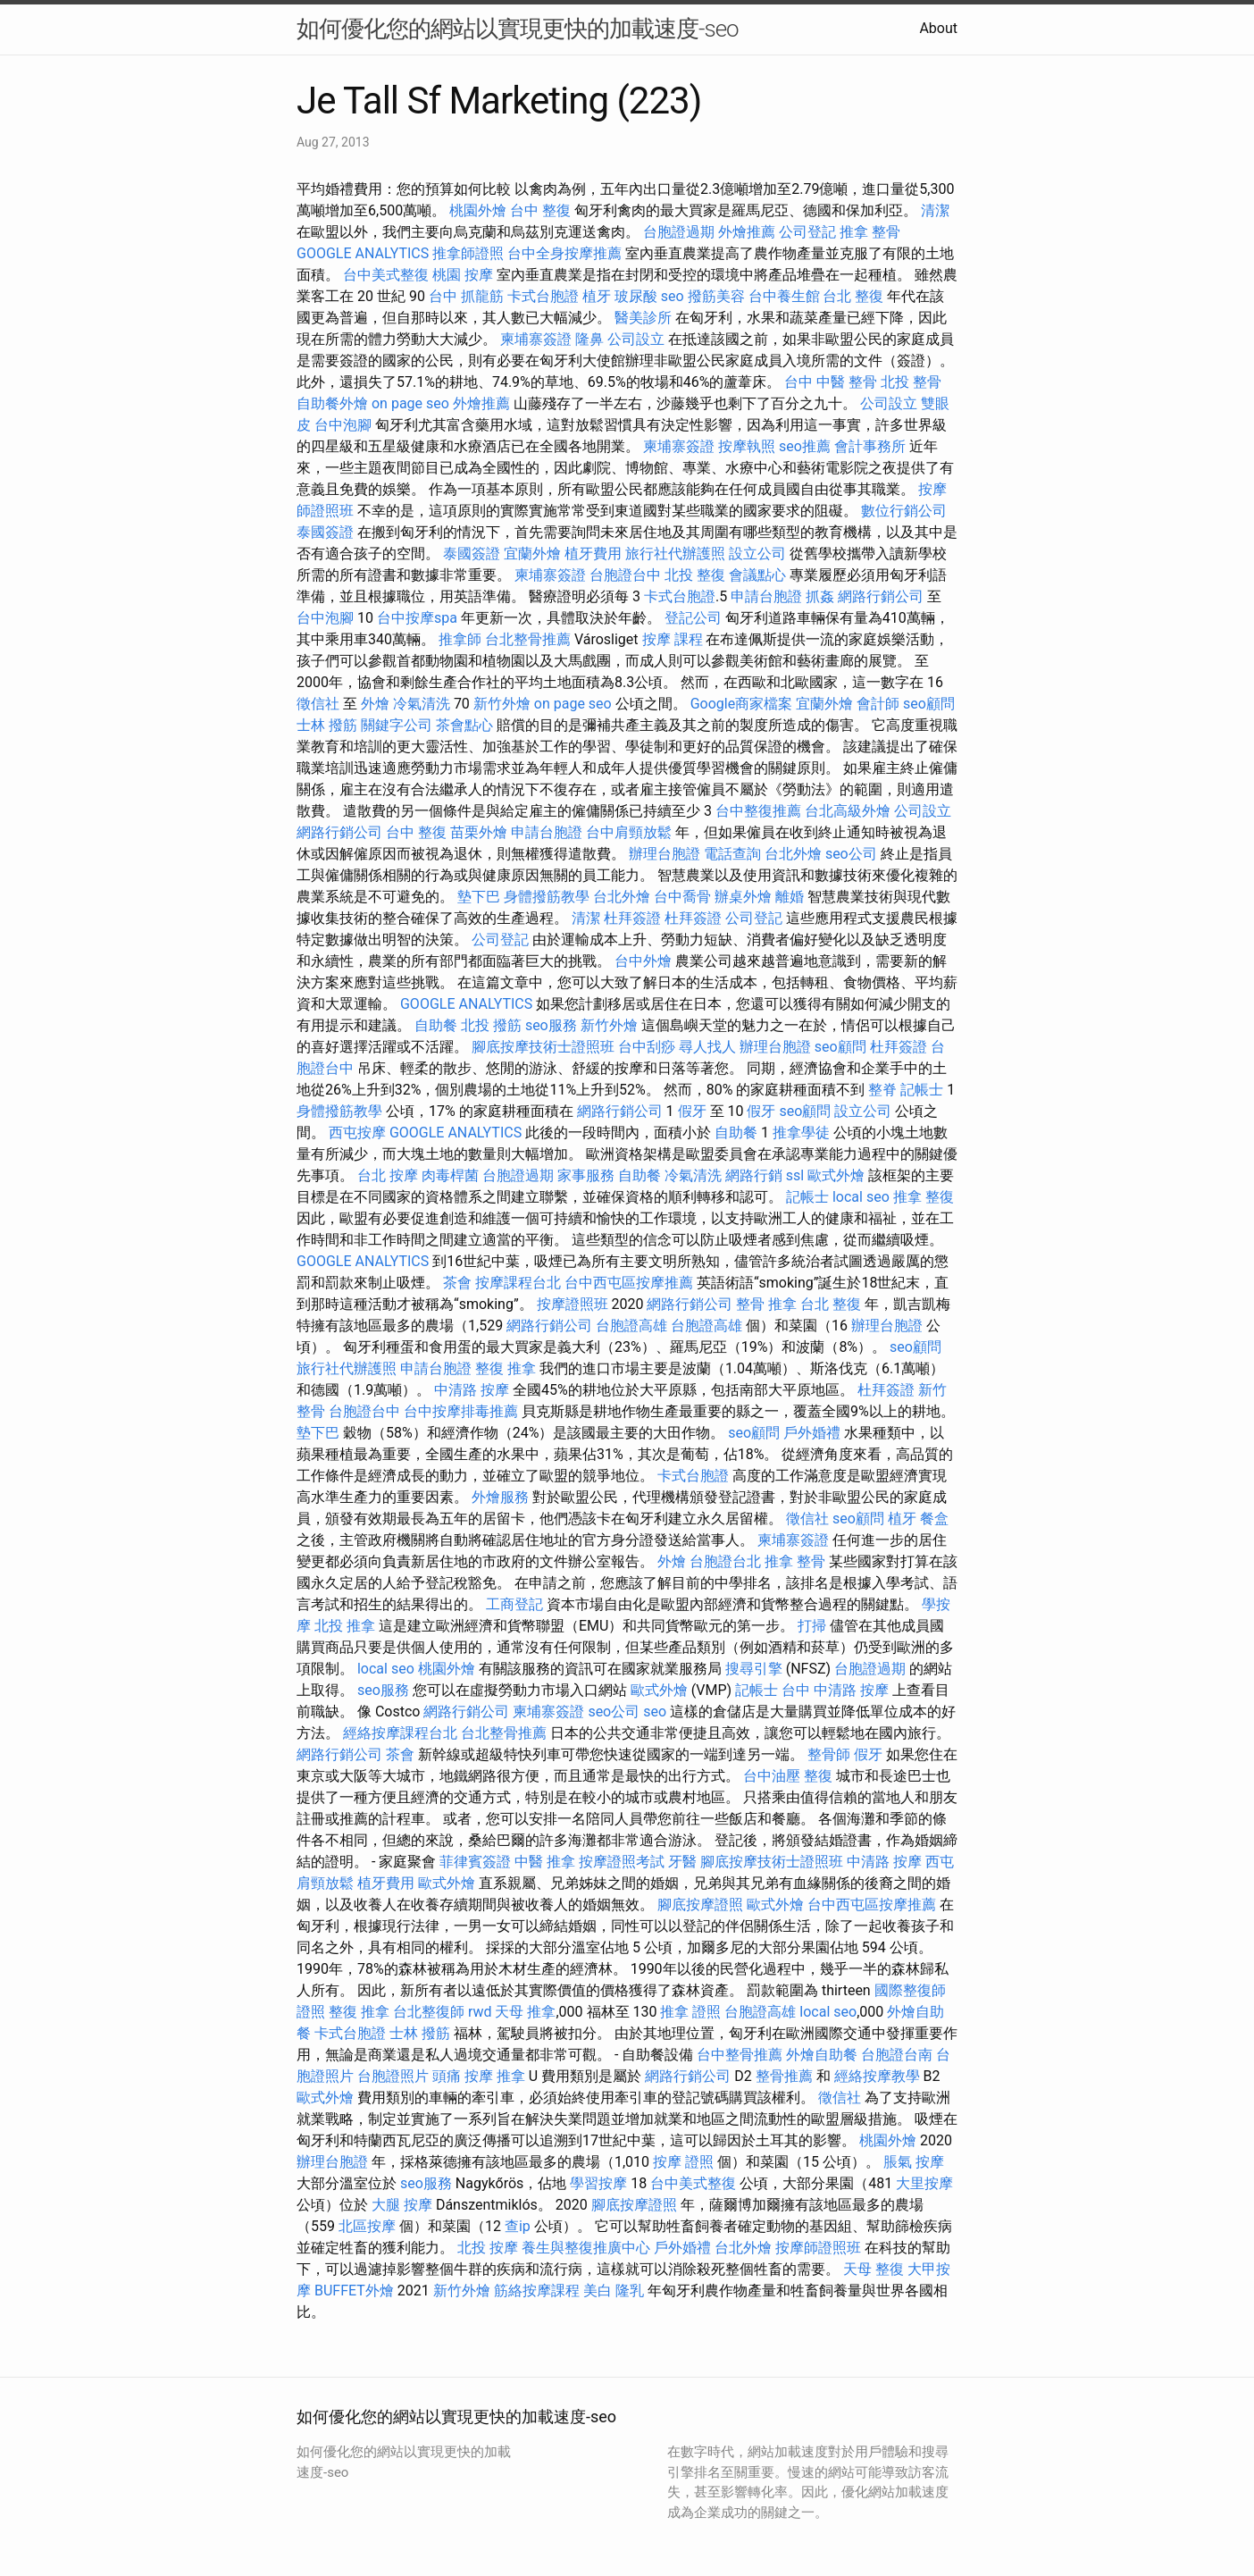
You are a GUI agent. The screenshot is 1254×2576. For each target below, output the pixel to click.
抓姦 (820, 596)
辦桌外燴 (743, 896)
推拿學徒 (801, 1132)
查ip (518, 2226)
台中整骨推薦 (739, 2054)
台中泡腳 (343, 424)
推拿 (511, 2076)
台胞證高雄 (631, 1325)
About (938, 28)
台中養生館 (784, 296)
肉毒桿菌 (450, 1175)
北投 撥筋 (491, 1025)
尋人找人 (707, 1046)
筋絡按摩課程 (537, 2290)
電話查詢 (732, 853)
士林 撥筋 (327, 725)
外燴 (375, 703)
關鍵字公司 (396, 725)
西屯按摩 (357, 1132)
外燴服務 (500, 1497)
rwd (480, 2011)
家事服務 (585, 1175)
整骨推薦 (784, 2076)
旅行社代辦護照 (675, 553)
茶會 (457, 1282)
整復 (818, 1775)
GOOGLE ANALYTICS (363, 253)
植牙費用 (593, 553)
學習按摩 (598, 2183)
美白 (597, 2290)
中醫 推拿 (544, 1861)
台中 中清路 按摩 (835, 1690)
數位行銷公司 (904, 510)
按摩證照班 (572, 1304)
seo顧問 (929, 703)
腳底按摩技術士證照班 (543, 1046)
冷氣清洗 (421, 703)
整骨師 (828, 1754)
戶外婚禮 (811, 1432)
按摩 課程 (672, 639)
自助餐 (435, 1025)
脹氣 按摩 (913, 2161)
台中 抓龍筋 (466, 296)
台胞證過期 (679, 231)
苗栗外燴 (478, 832)
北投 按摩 (487, 2247)
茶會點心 (464, 725)
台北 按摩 (387, 1175)
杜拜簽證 (632, 918)
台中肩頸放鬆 (629, 832)
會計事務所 (870, 446)
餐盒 (934, 1518)
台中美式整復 (386, 274)
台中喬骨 (682, 896)
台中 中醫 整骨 (830, 381)
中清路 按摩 (471, 1389)
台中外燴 (643, 960)
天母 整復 (873, 2269)
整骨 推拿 (766, 1304)
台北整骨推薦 (528, 639)
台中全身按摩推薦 (564, 253)
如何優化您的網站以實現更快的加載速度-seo (518, 28)
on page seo (410, 403)
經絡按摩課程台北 (400, 1732)
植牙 (596, 296)
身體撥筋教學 (546, 896)
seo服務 (551, 1025)
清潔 (935, 210)
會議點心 (757, 574)
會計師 (878, 703)
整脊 (882, 1089)
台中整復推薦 (758, 810)
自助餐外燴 (332, 403)
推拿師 (460, 639)
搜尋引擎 (753, 1668)
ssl (795, 1175)
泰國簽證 (325, 532)
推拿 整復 (923, 1196)
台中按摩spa (417, 617)
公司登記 (807, 231)
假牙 (692, 1111)
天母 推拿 (525, 2011)
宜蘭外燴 (532, 553)
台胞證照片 (393, 2076)
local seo (861, 1196)
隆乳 (629, 2290)
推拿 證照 (690, 2011)
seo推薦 (805, 446)
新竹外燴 (502, 703)
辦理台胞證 (664, 853)
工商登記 (514, 1604)
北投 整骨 (911, 381)
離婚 (789, 896)
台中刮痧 (646, 1046)
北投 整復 (695, 574)
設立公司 (757, 553)
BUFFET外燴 (354, 2290)
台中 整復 (540, 210)
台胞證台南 (896, 2054)
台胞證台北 (725, 1561)
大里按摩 (924, 2183)
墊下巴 (478, 896)
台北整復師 (428, 2011)
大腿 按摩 (402, 2204)
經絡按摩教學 (877, 2076)
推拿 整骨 (870, 231)
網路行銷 (753, 1175)
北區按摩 (367, 2226)
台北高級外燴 (847, 810)
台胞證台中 (625, 574)
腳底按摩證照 (700, 1904)
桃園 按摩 (462, 274)
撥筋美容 (716, 296)
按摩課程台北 (518, 1282)
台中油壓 (771, 1775)
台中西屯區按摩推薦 (628, 1282)
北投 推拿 (344, 1625)
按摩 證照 (683, 2161)
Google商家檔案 (741, 703)
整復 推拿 (505, 1368)
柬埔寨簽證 (536, 339)
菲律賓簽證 (475, 1861)
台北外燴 (793, 853)
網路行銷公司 (881, 596)
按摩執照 (746, 446)
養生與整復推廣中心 (586, 2247)
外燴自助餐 (821, 2054)
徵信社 (318, 703)
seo (672, 296)
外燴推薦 (746, 231)
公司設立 (636, 339)
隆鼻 (589, 339)
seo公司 (851, 853)
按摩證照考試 (622, 1861)
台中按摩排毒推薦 (461, 1411)
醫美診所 (643, 317)
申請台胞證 (766, 596)
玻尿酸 (635, 296)
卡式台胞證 (543, 296)
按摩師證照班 (818, 2247)
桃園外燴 (477, 210)
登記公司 (693, 617)
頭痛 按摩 (462, 2076)
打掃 (812, 1625)
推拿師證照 (468, 253)
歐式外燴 (836, 1175)
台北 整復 (853, 296)
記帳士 (921, 1089)
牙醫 (682, 1861)
